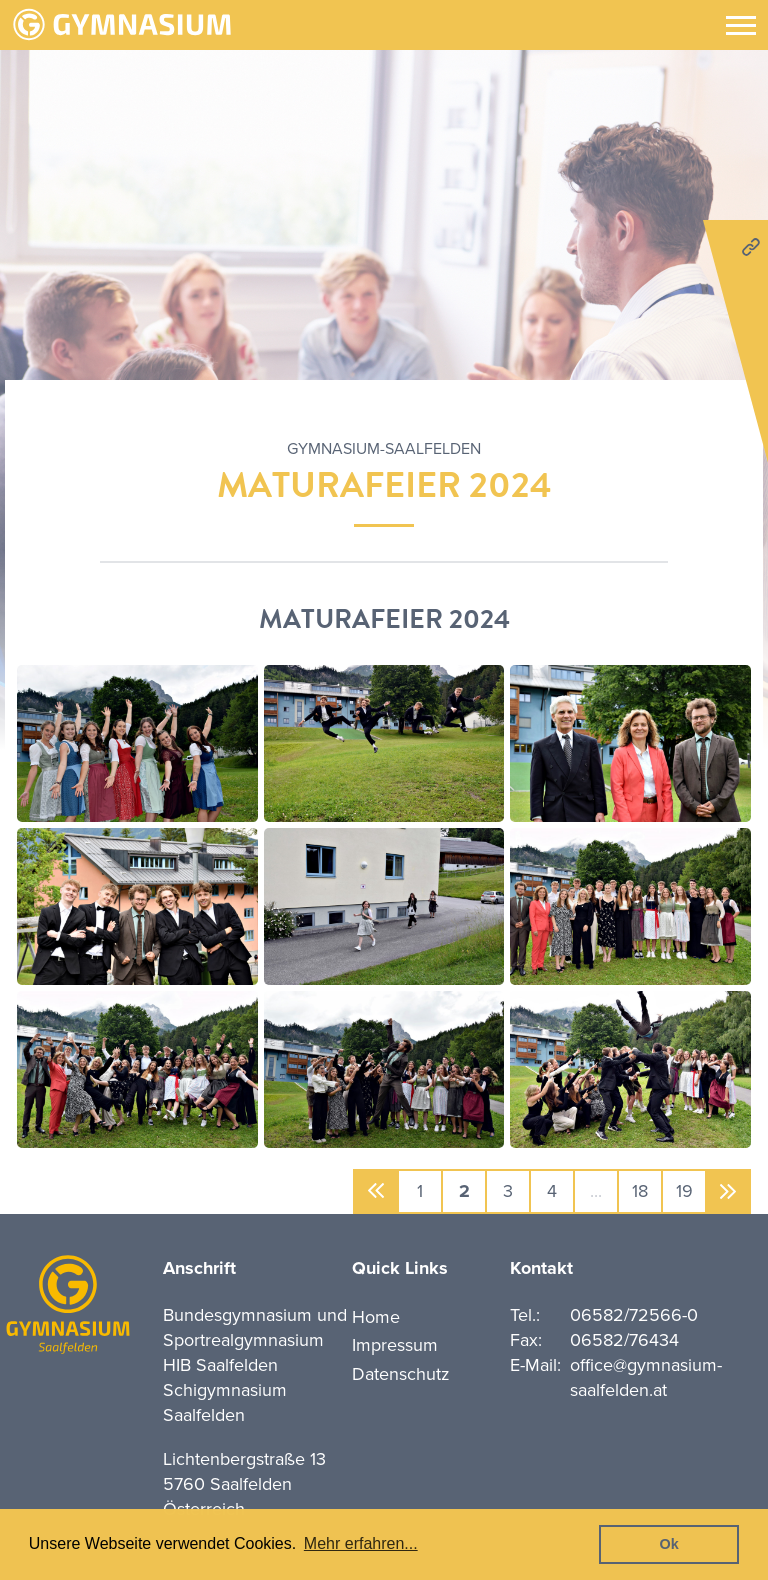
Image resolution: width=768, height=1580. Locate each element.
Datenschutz (401, 1374)
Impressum (395, 1345)
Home (376, 1317)
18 (640, 1191)
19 (684, 1191)
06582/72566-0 (634, 1315)
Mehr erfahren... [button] (361, 1543)
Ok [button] (669, 1544)
